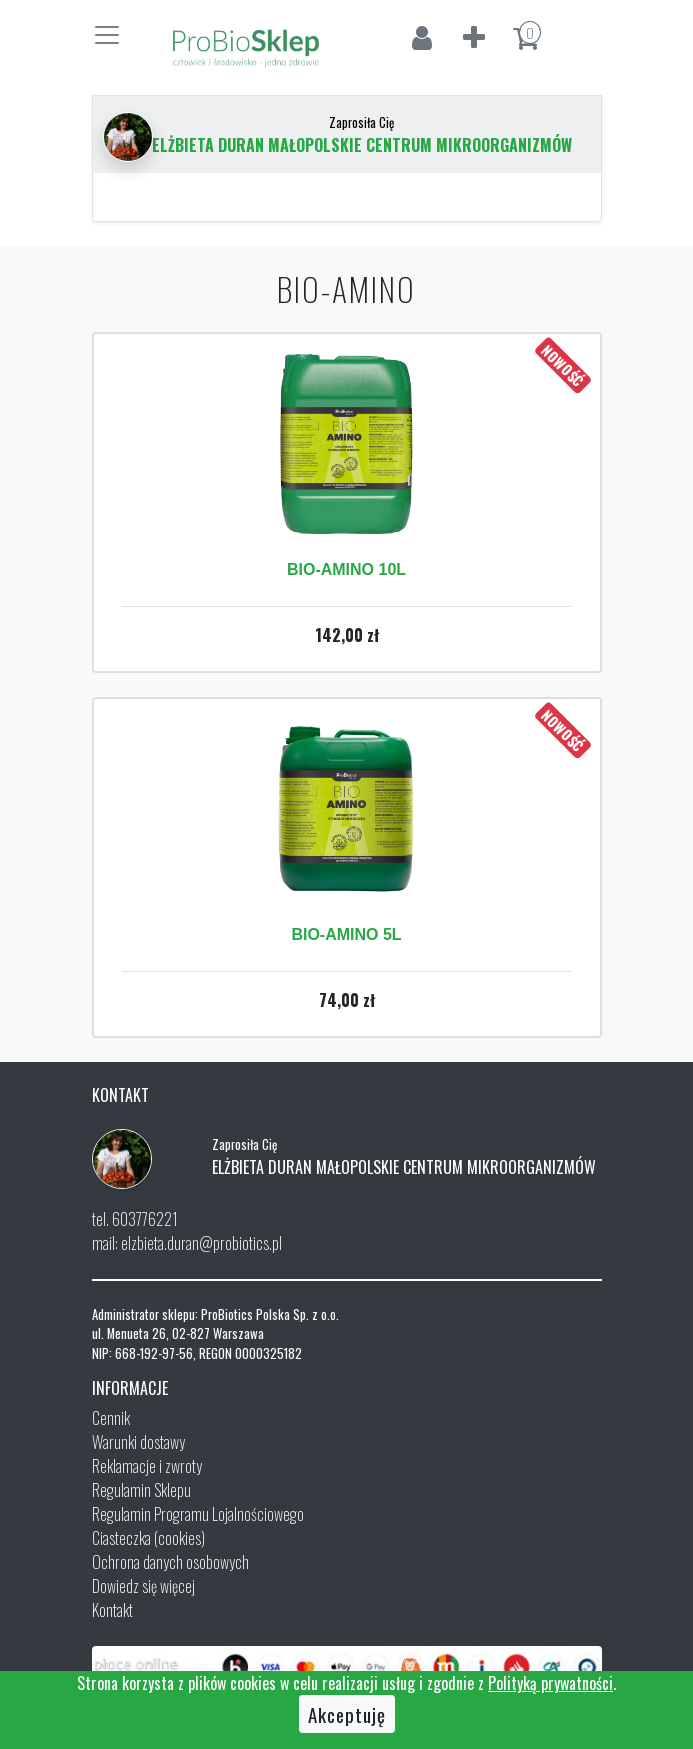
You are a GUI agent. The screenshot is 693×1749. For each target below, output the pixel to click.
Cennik (111, 1418)
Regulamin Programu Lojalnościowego (198, 1514)
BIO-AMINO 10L (346, 569)
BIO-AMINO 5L (346, 934)
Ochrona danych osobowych (170, 1562)
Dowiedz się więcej (143, 1586)
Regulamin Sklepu (141, 1490)
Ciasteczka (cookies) (148, 1538)
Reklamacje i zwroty (147, 1466)
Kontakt (112, 1610)
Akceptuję (347, 1714)
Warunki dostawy (138, 1442)
